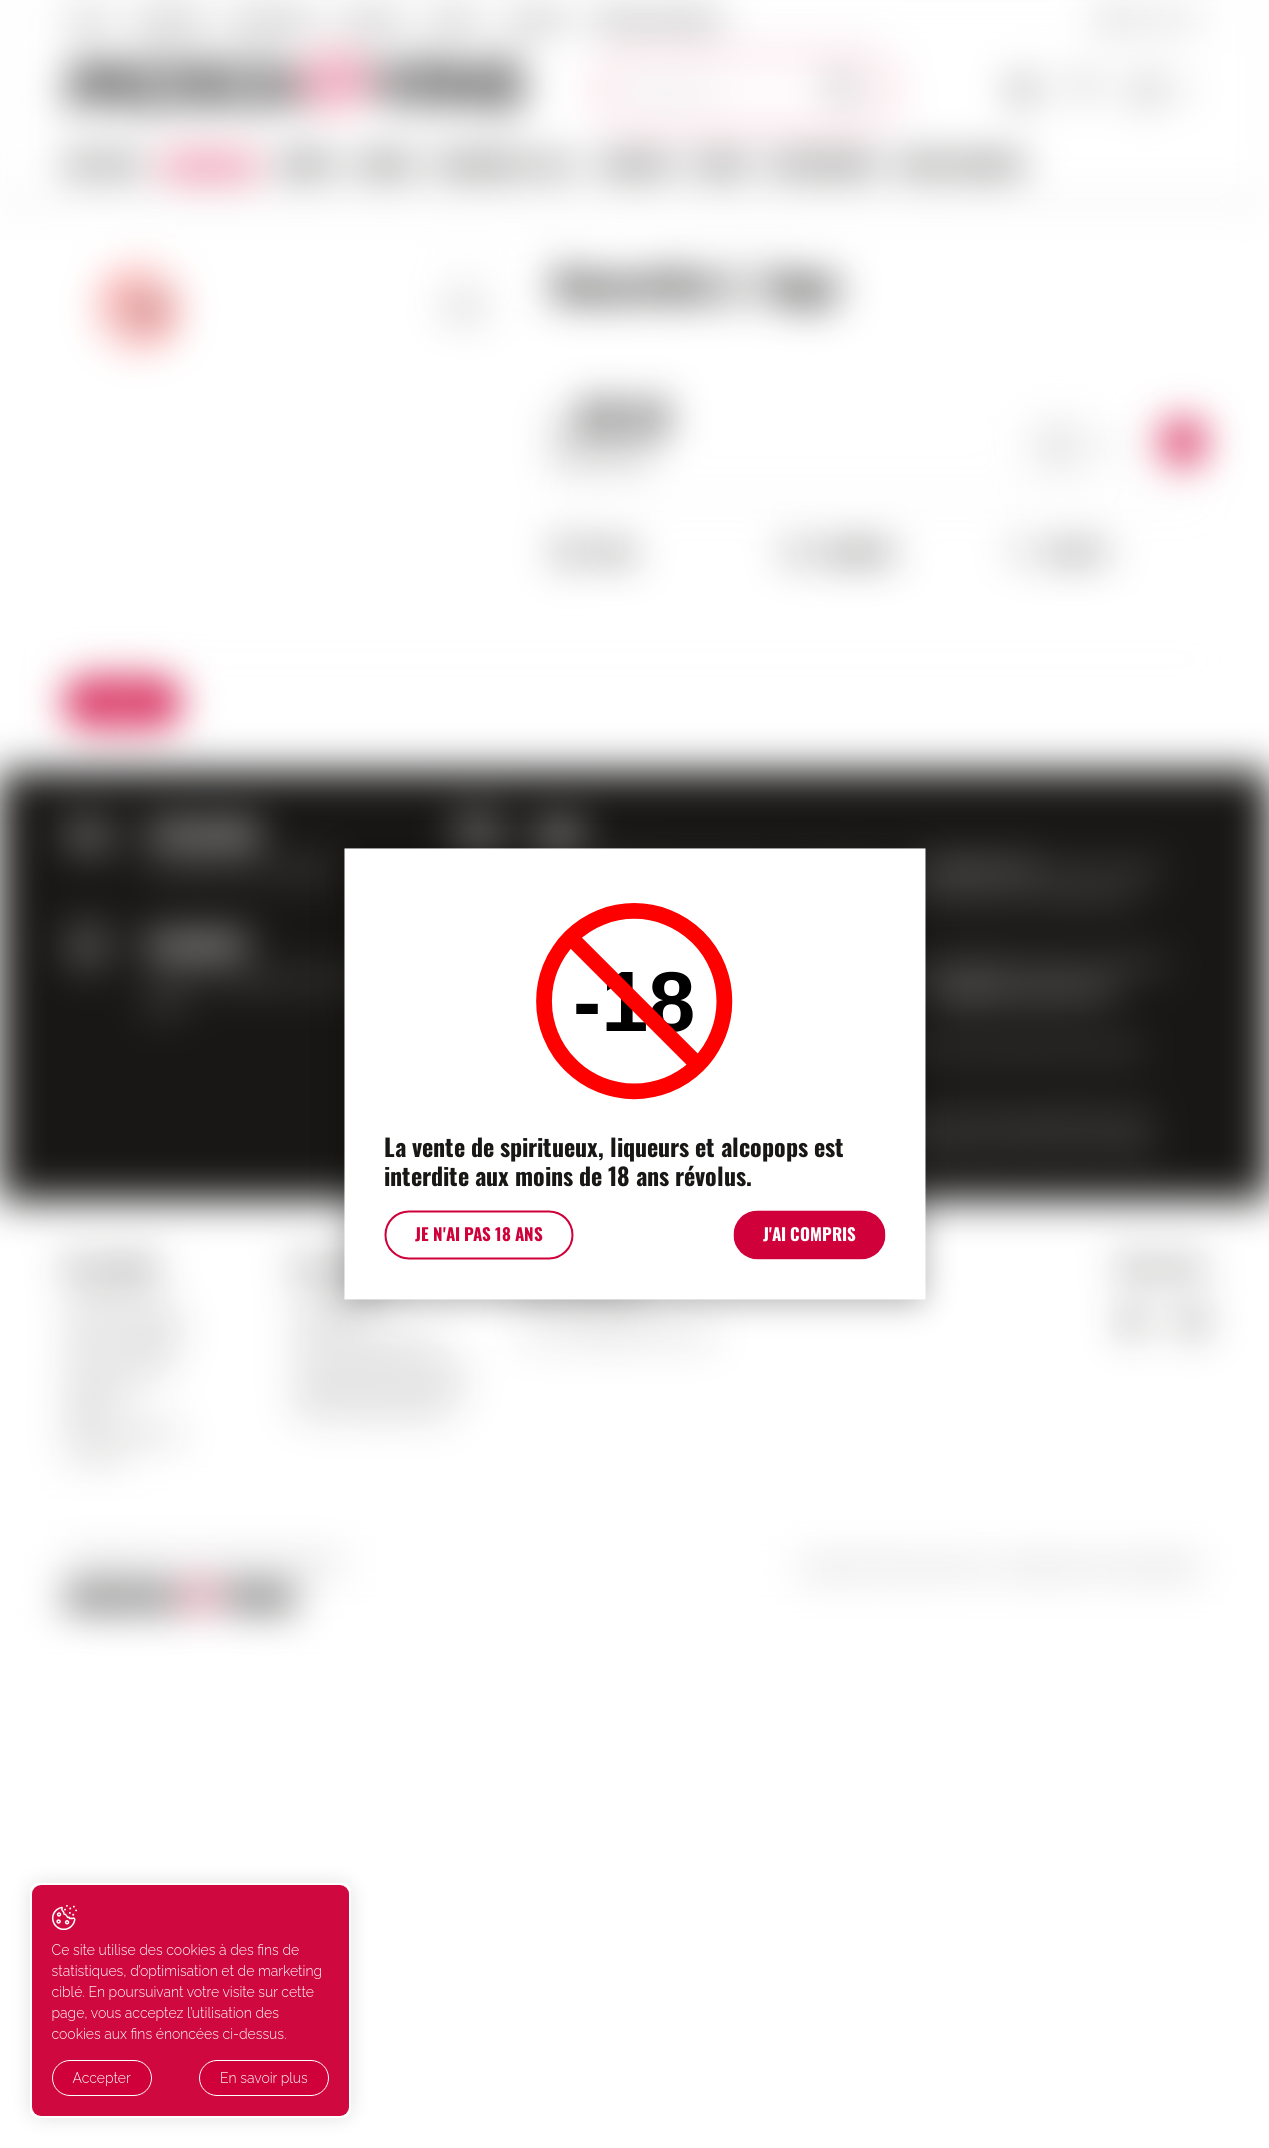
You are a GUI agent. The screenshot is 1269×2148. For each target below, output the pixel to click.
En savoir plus (233, 2079)
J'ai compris (815, 1239)
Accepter (102, 2079)
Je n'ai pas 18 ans (474, 1239)
